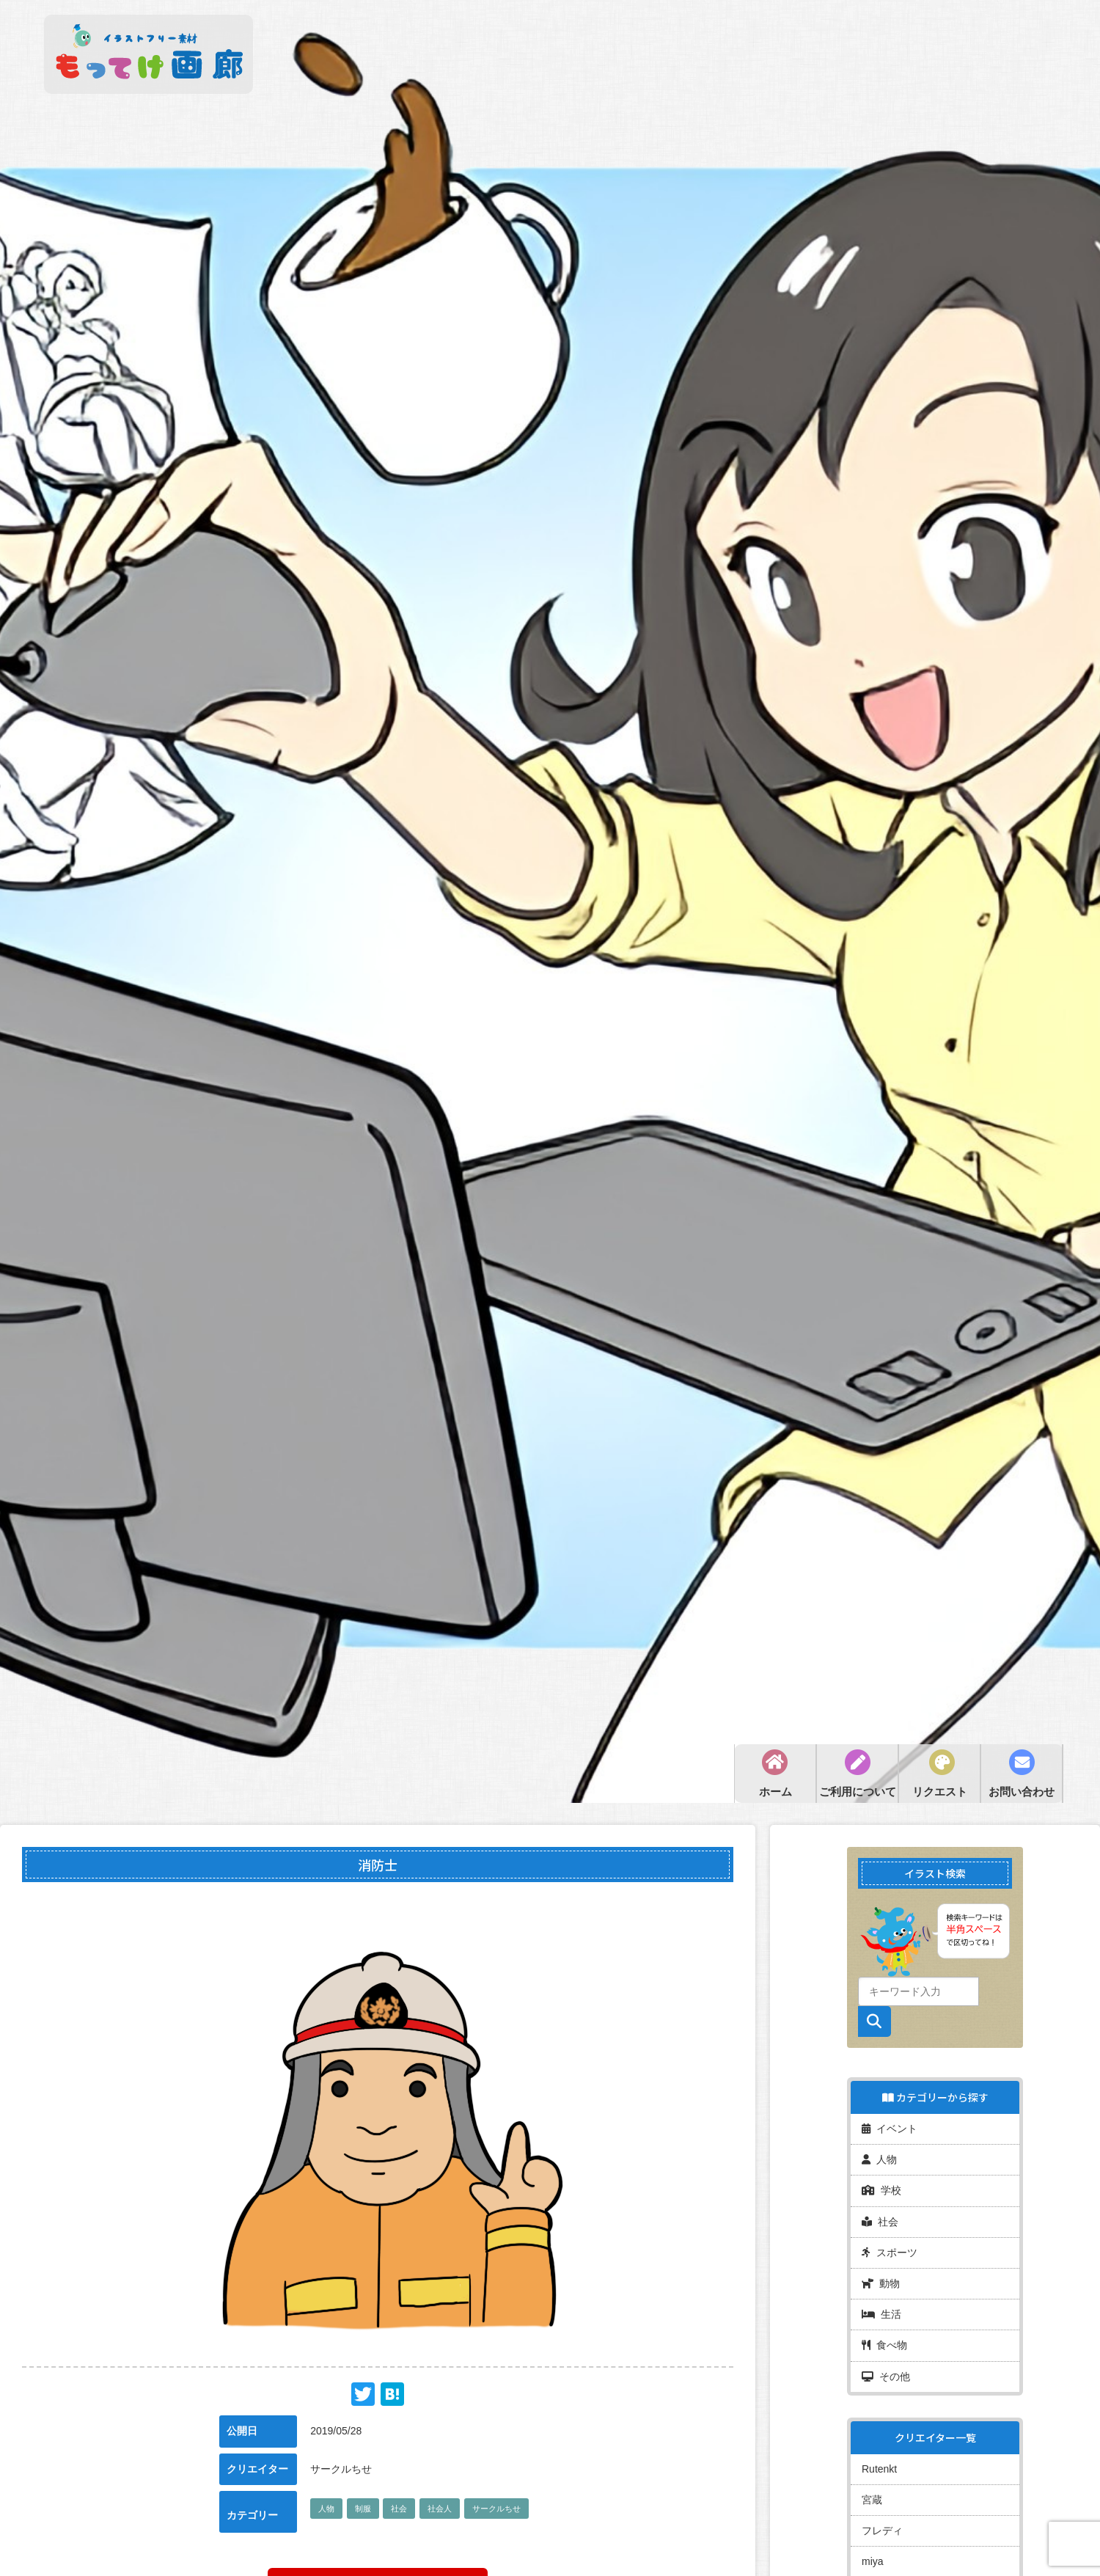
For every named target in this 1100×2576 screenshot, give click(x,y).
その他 (886, 2368)
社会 (399, 2508)
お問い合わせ (1022, 1791)
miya (873, 2549)
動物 (881, 2277)
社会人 (440, 2508)
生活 (881, 2307)
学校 (881, 2187)
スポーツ (889, 2247)
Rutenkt (879, 2459)
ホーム (775, 1791)
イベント (889, 2127)
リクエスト (939, 1791)
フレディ (882, 2519)
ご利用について (857, 1791)
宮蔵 (872, 2489)
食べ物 (884, 2337)
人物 (326, 2508)
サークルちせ (496, 2508)
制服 (363, 2508)
